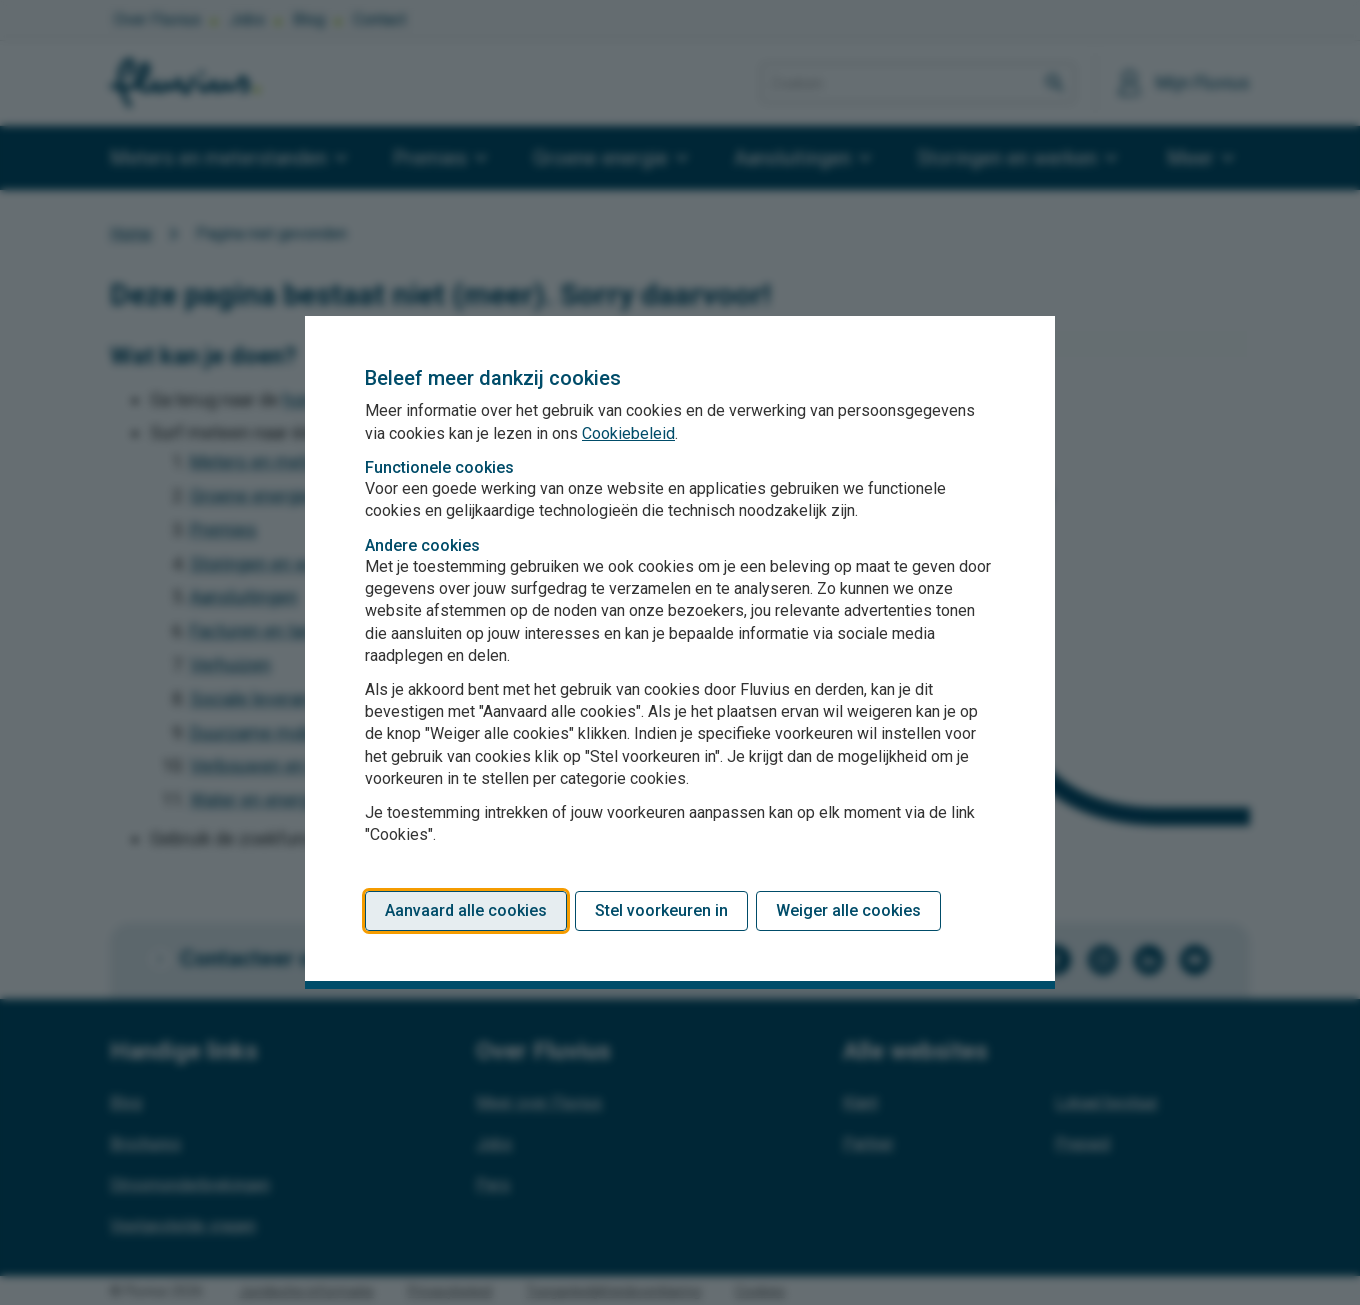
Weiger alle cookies (848, 910)
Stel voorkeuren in (661, 910)
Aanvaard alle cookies (466, 910)
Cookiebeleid (628, 433)
